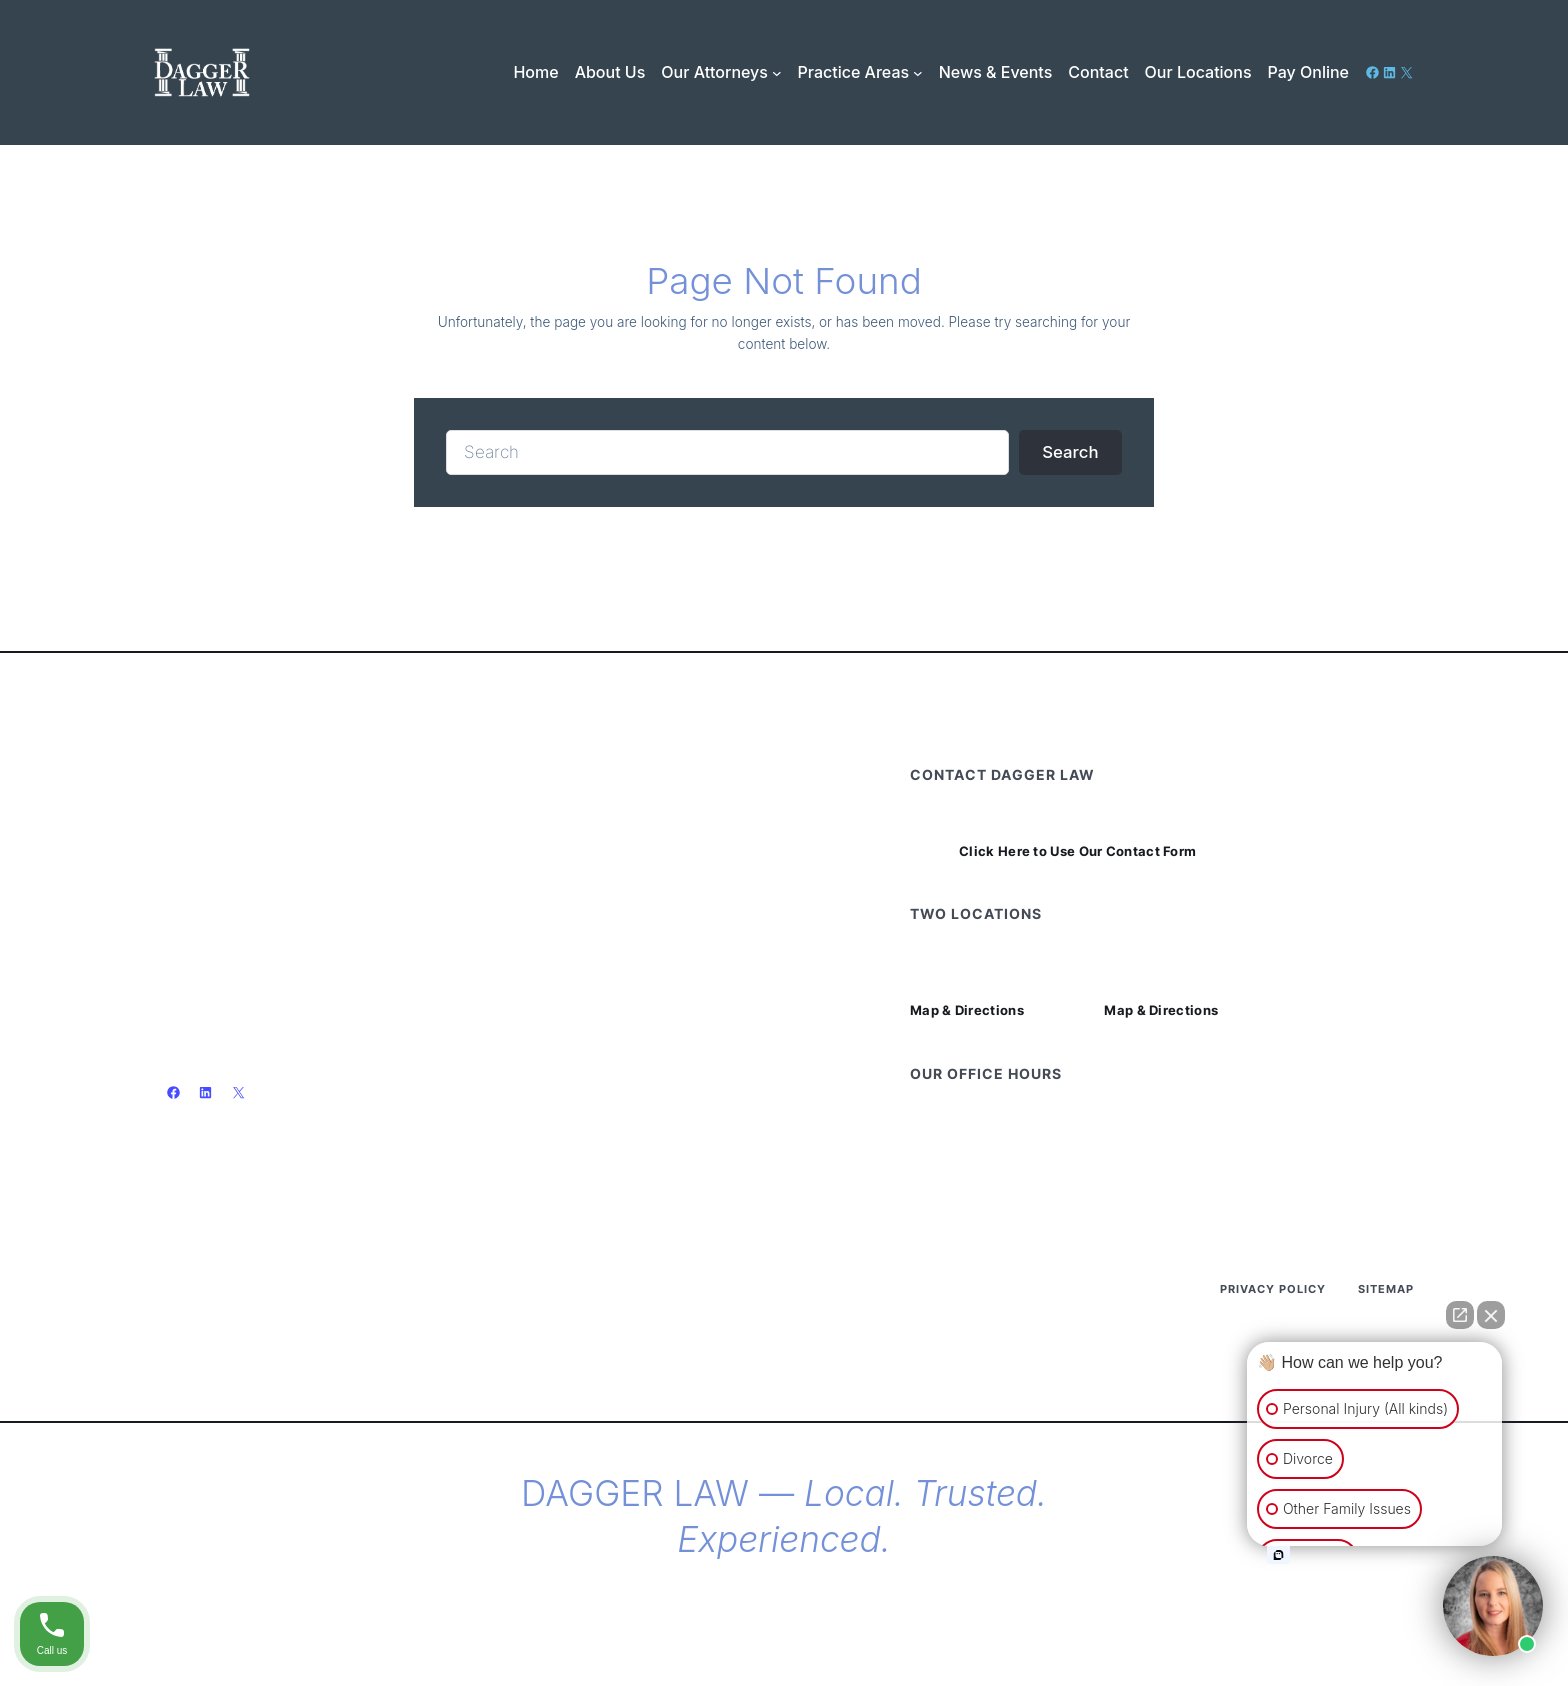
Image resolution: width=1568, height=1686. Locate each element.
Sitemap (1386, 1289)
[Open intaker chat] (1278, 1555)
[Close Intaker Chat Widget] (1491, 1315)
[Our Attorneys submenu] (777, 72)
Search (1070, 452)
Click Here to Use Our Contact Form (1077, 851)
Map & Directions (967, 1010)
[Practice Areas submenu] (918, 72)
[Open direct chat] (1460, 1315)
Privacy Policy (1273, 1289)
